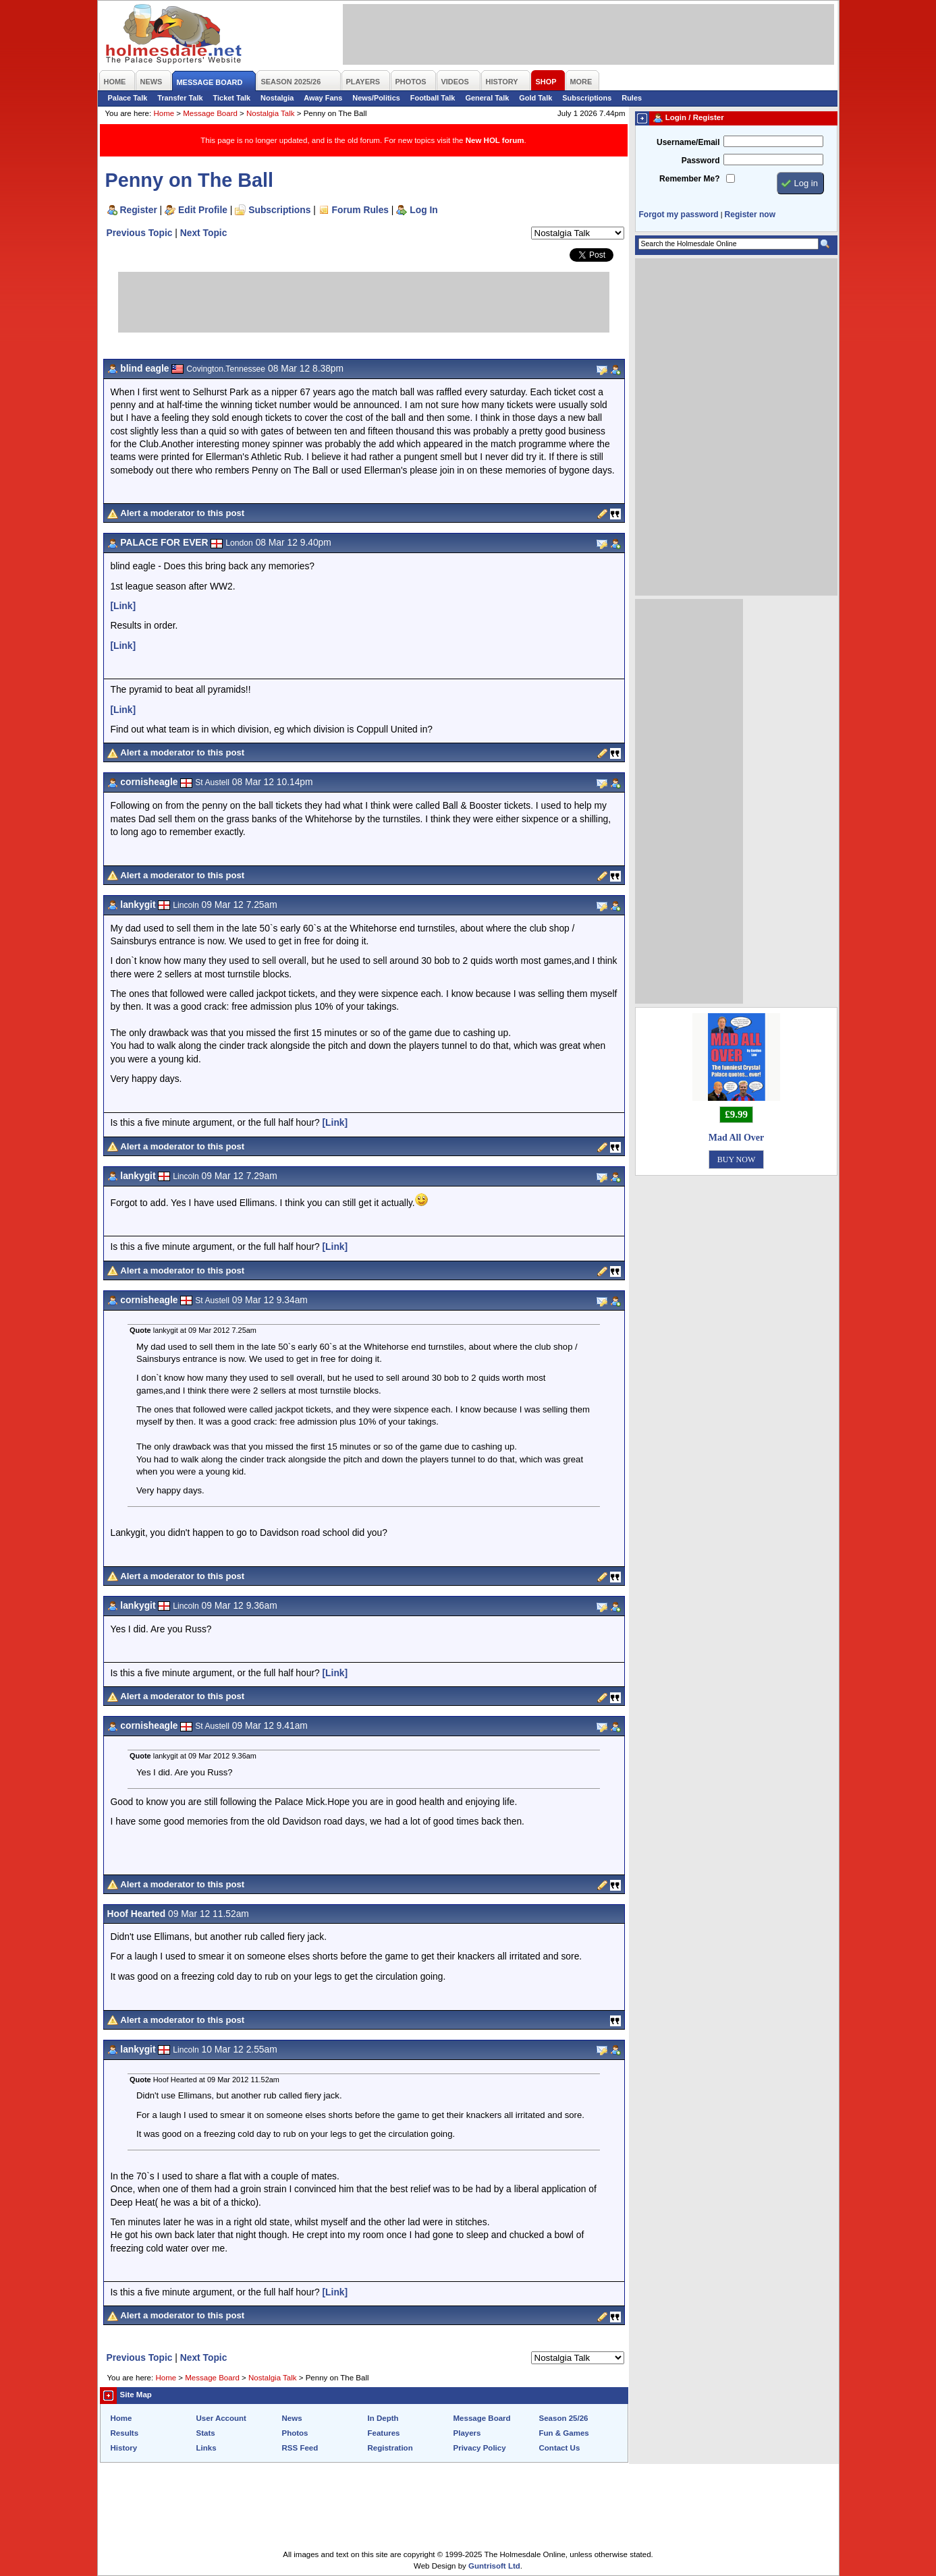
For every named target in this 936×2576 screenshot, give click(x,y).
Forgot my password (679, 214)
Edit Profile (202, 209)
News (292, 2418)
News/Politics (376, 98)
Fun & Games (564, 2433)
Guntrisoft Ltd (494, 2566)
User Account (221, 2418)
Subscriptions (586, 98)
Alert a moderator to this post (182, 513)
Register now (750, 214)
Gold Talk (535, 98)
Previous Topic (140, 232)
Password (701, 160)
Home (163, 113)
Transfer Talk (179, 98)
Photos (295, 2433)
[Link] (123, 605)
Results (125, 2433)
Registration (390, 2448)
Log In (423, 209)
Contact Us (559, 2448)
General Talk (487, 98)
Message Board (210, 113)
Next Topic (203, 232)
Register (138, 209)
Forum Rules (360, 209)
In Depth (383, 2418)
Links (206, 2448)
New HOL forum (495, 140)
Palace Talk (128, 98)
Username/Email (688, 142)
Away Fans (323, 98)
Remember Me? (689, 178)
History (124, 2448)
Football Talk (433, 98)
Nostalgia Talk (270, 113)
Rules (632, 98)
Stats (205, 2433)
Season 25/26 (563, 2418)
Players (467, 2433)
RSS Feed (300, 2448)
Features (384, 2433)
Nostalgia (277, 98)
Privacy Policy (479, 2448)
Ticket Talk (232, 98)
